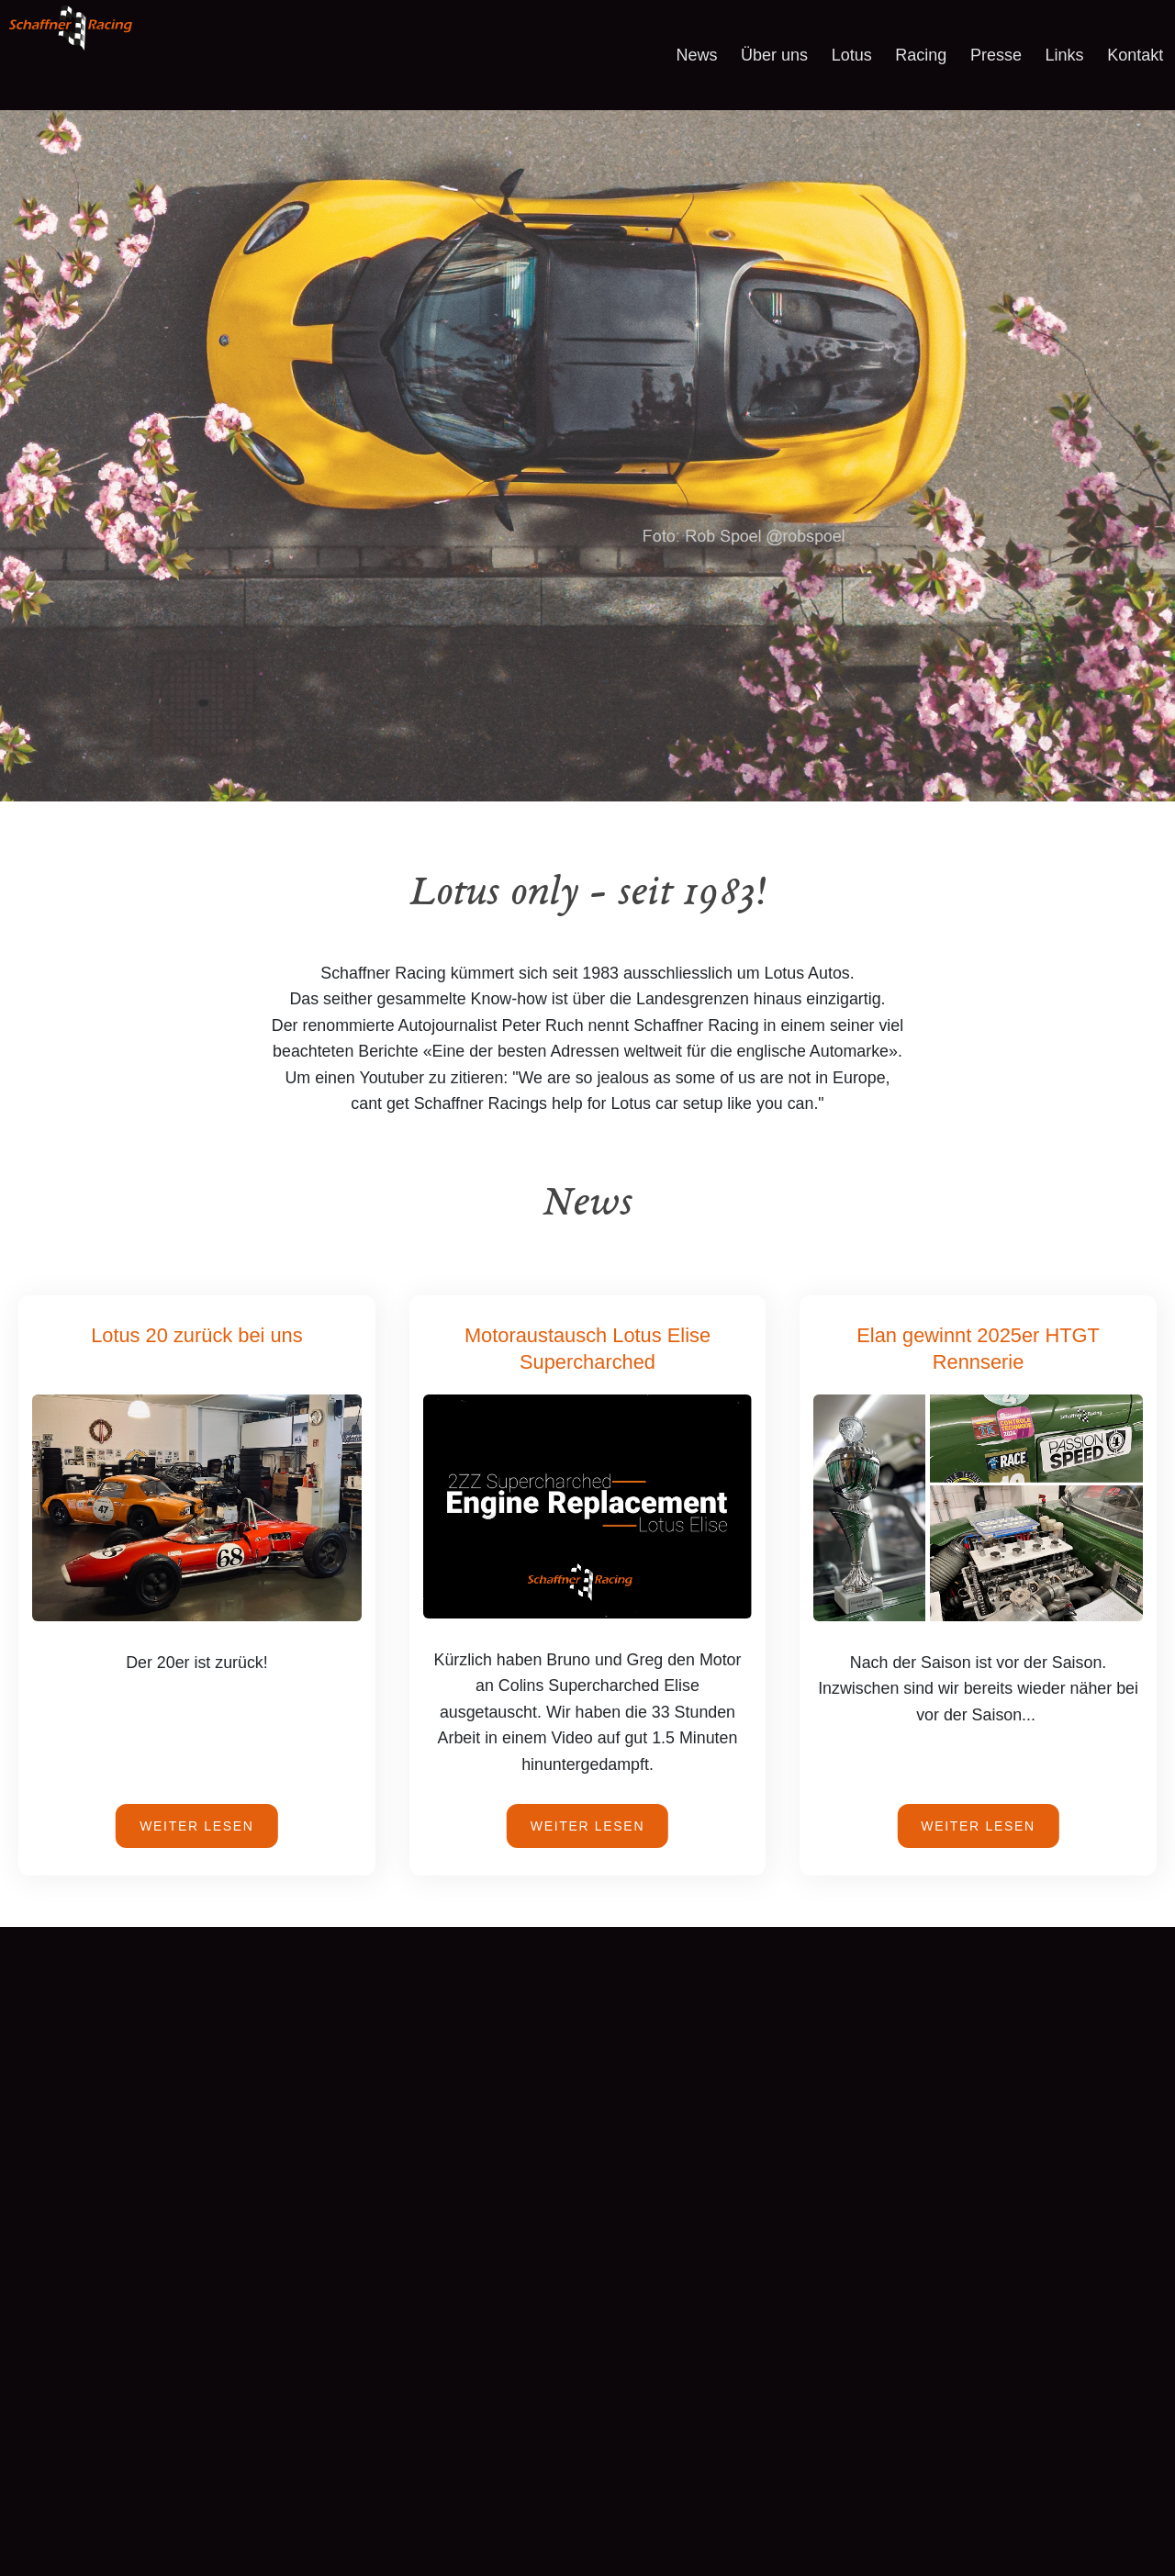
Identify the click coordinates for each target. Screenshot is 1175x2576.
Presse (996, 55)
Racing (920, 55)
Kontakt (1135, 55)
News (696, 55)
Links (1065, 55)
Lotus (852, 55)
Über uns (774, 55)
